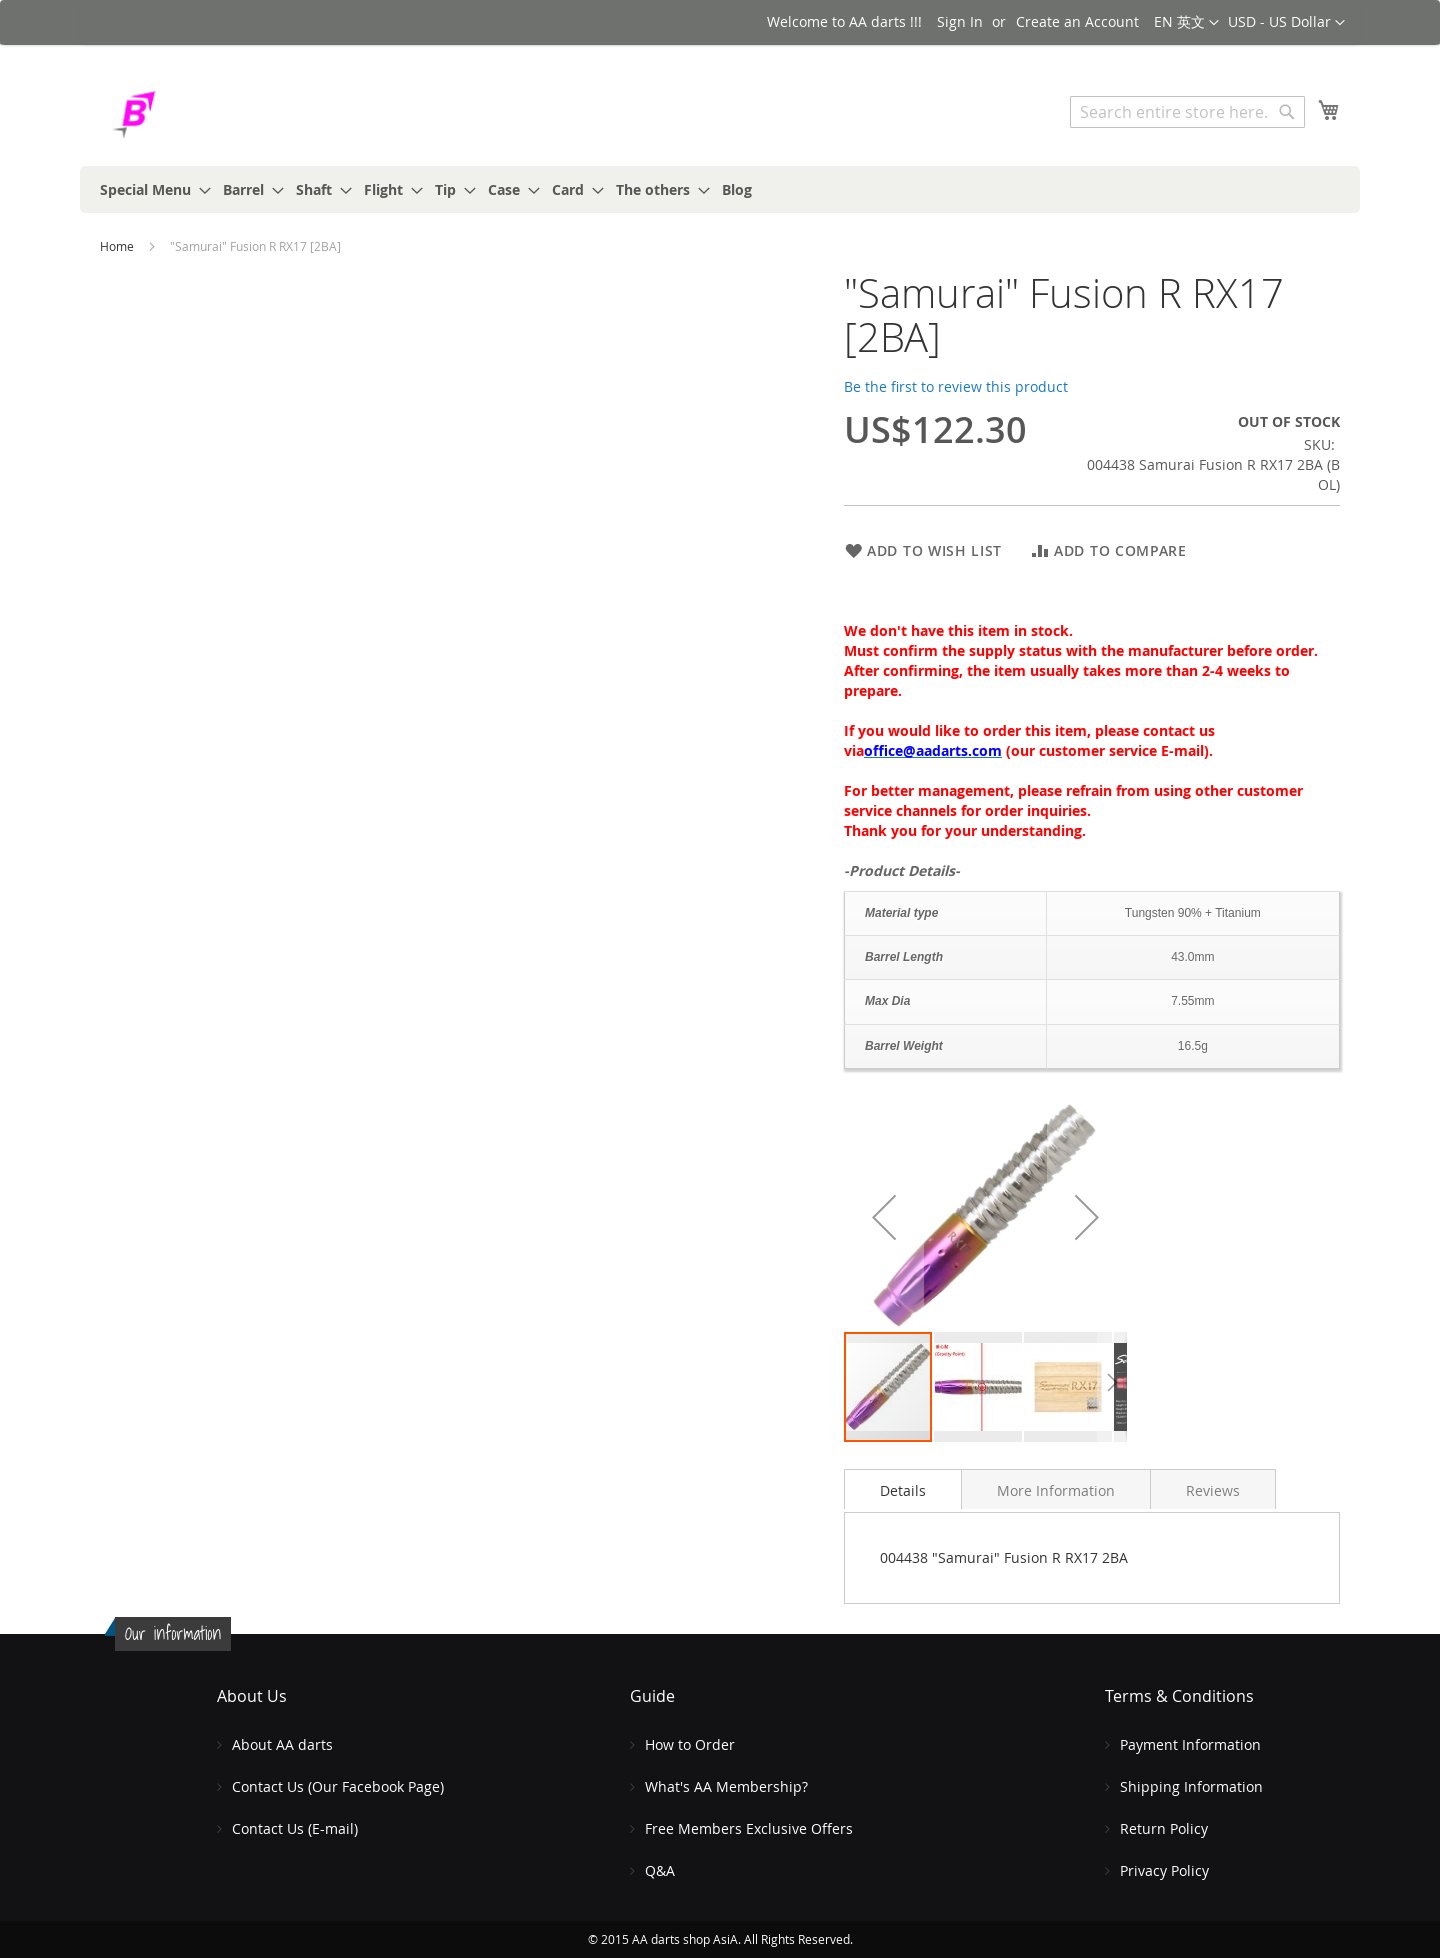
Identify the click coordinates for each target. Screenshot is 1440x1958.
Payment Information (1190, 1744)
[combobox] (1187, 112)
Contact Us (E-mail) (295, 1828)
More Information (1056, 1490)
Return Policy (1164, 1828)
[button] (1286, 23)
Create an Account (1077, 21)
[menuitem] (149, 189)
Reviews (1213, 1490)
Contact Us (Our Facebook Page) (338, 1786)
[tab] (903, 1489)
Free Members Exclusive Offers (749, 1828)
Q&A (660, 1870)
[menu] (720, 189)
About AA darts (282, 1744)
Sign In (960, 21)
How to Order (690, 1744)
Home (117, 246)
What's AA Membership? (726, 1786)
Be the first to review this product (956, 386)
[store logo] (185, 114)
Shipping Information (1191, 1786)
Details (903, 1490)
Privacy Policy (1164, 1870)
